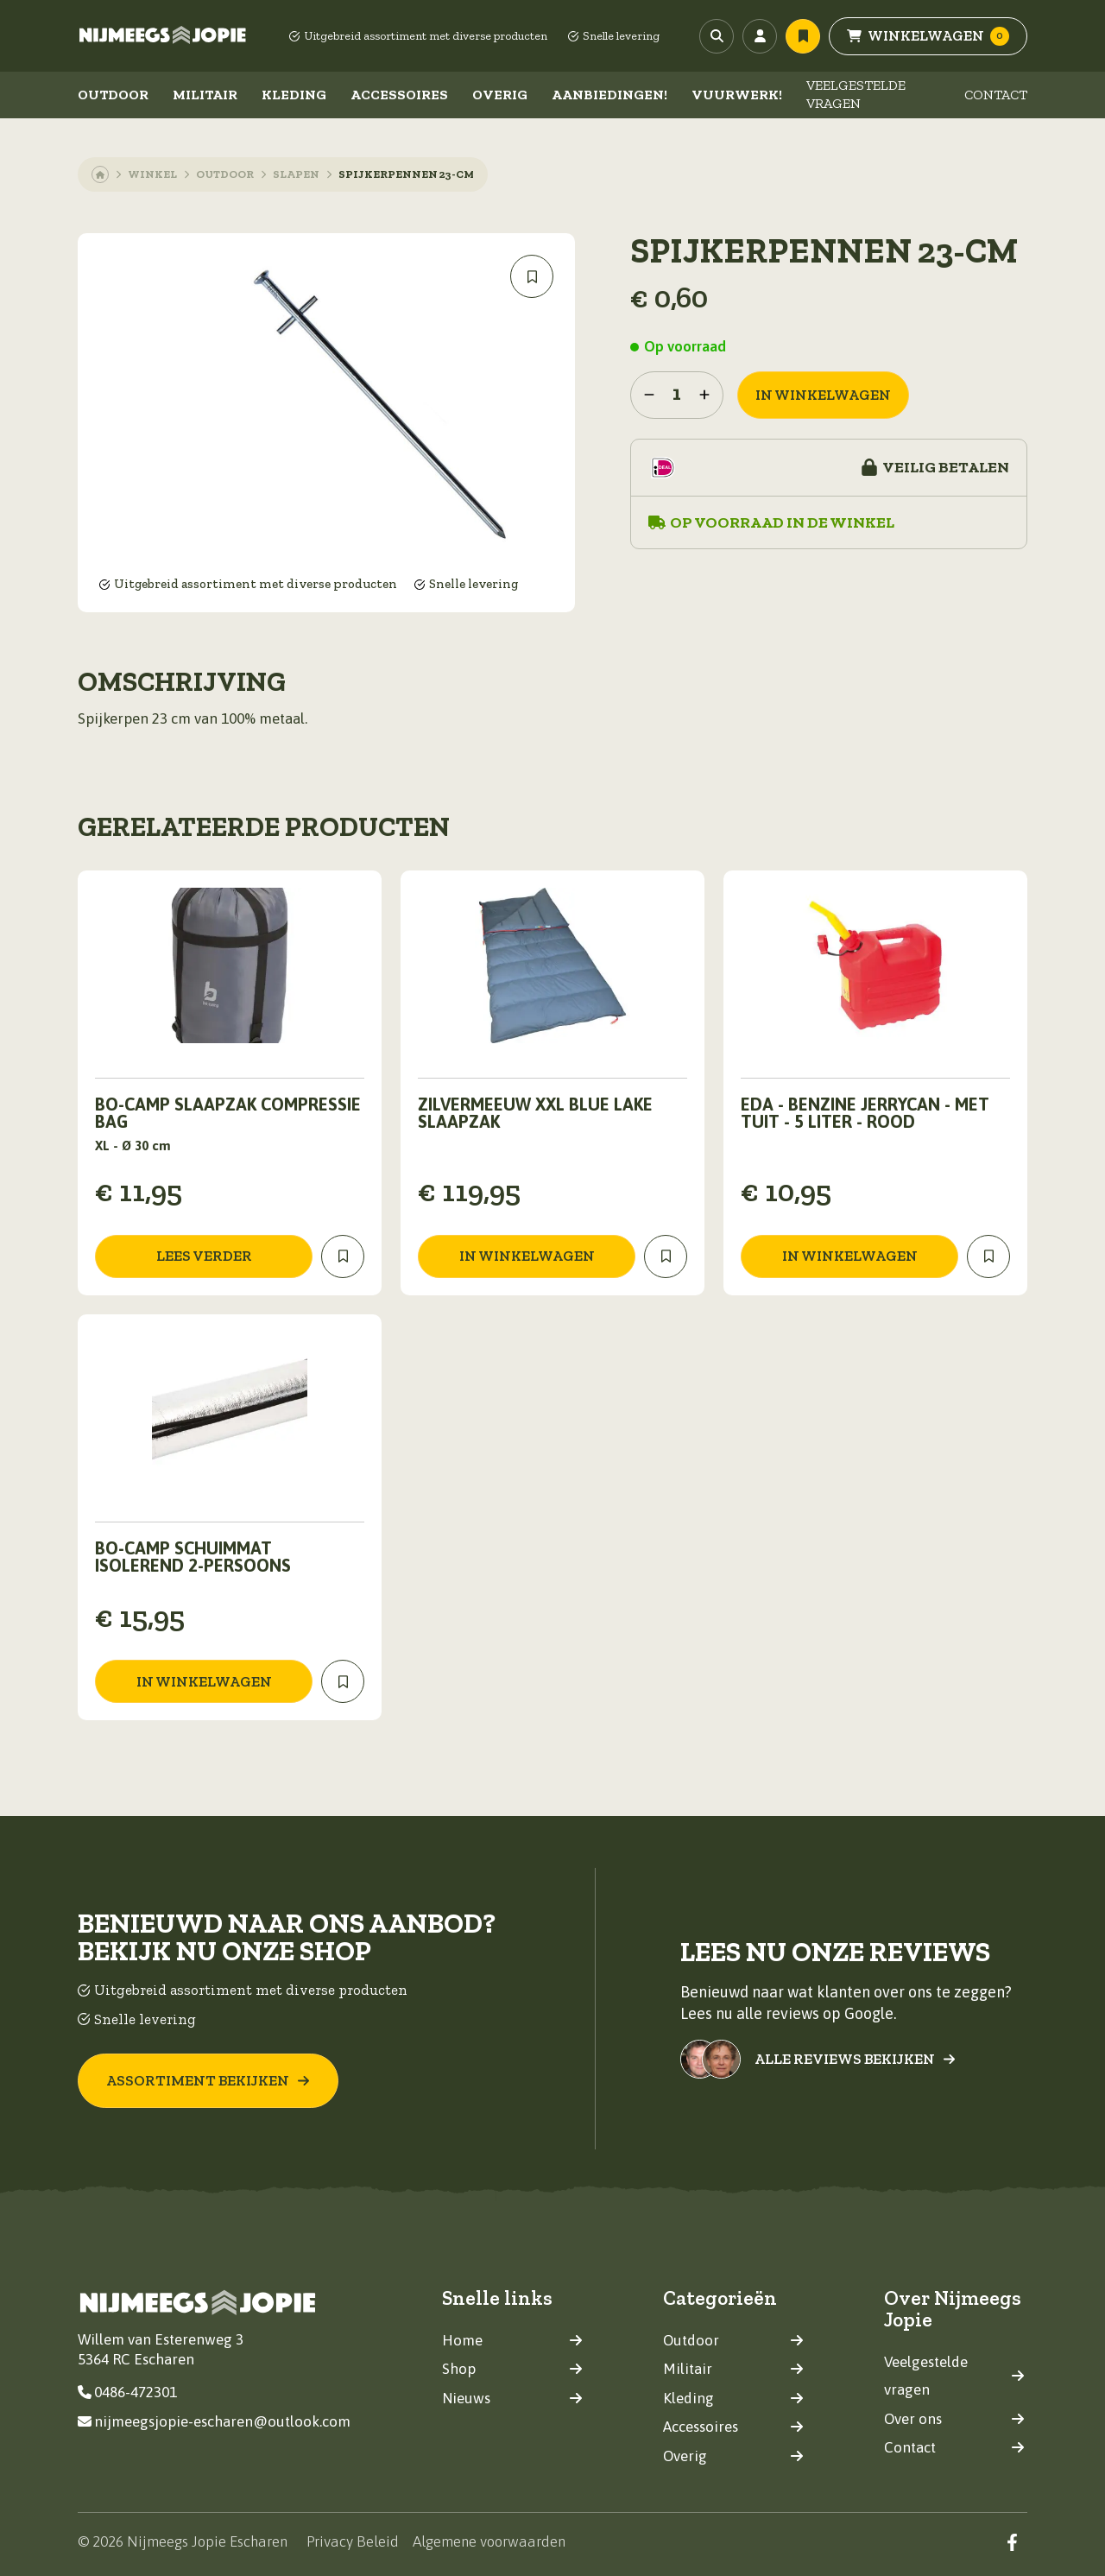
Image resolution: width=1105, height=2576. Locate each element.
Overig (499, 94)
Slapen (296, 174)
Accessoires (399, 94)
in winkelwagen (823, 394)
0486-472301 (127, 2392)
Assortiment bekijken (208, 2079)
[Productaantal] (677, 395)
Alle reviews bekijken (855, 2059)
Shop (512, 2368)
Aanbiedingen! (609, 94)
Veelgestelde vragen (856, 94)
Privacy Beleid (352, 2540)
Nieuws (512, 2397)
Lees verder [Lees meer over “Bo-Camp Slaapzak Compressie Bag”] (204, 1255)
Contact (995, 94)
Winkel (152, 174)
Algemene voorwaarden (489, 2540)
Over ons (954, 2418)
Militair (205, 94)
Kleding (294, 94)
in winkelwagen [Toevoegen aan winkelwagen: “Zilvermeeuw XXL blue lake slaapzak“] (527, 1255)
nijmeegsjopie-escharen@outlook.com (214, 2420)
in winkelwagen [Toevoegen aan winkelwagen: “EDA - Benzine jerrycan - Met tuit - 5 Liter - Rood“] (850, 1255)
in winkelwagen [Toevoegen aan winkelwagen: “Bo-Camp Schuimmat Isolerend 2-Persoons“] (204, 1681)
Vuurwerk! (736, 94)
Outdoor (113, 94)
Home (512, 2339)
